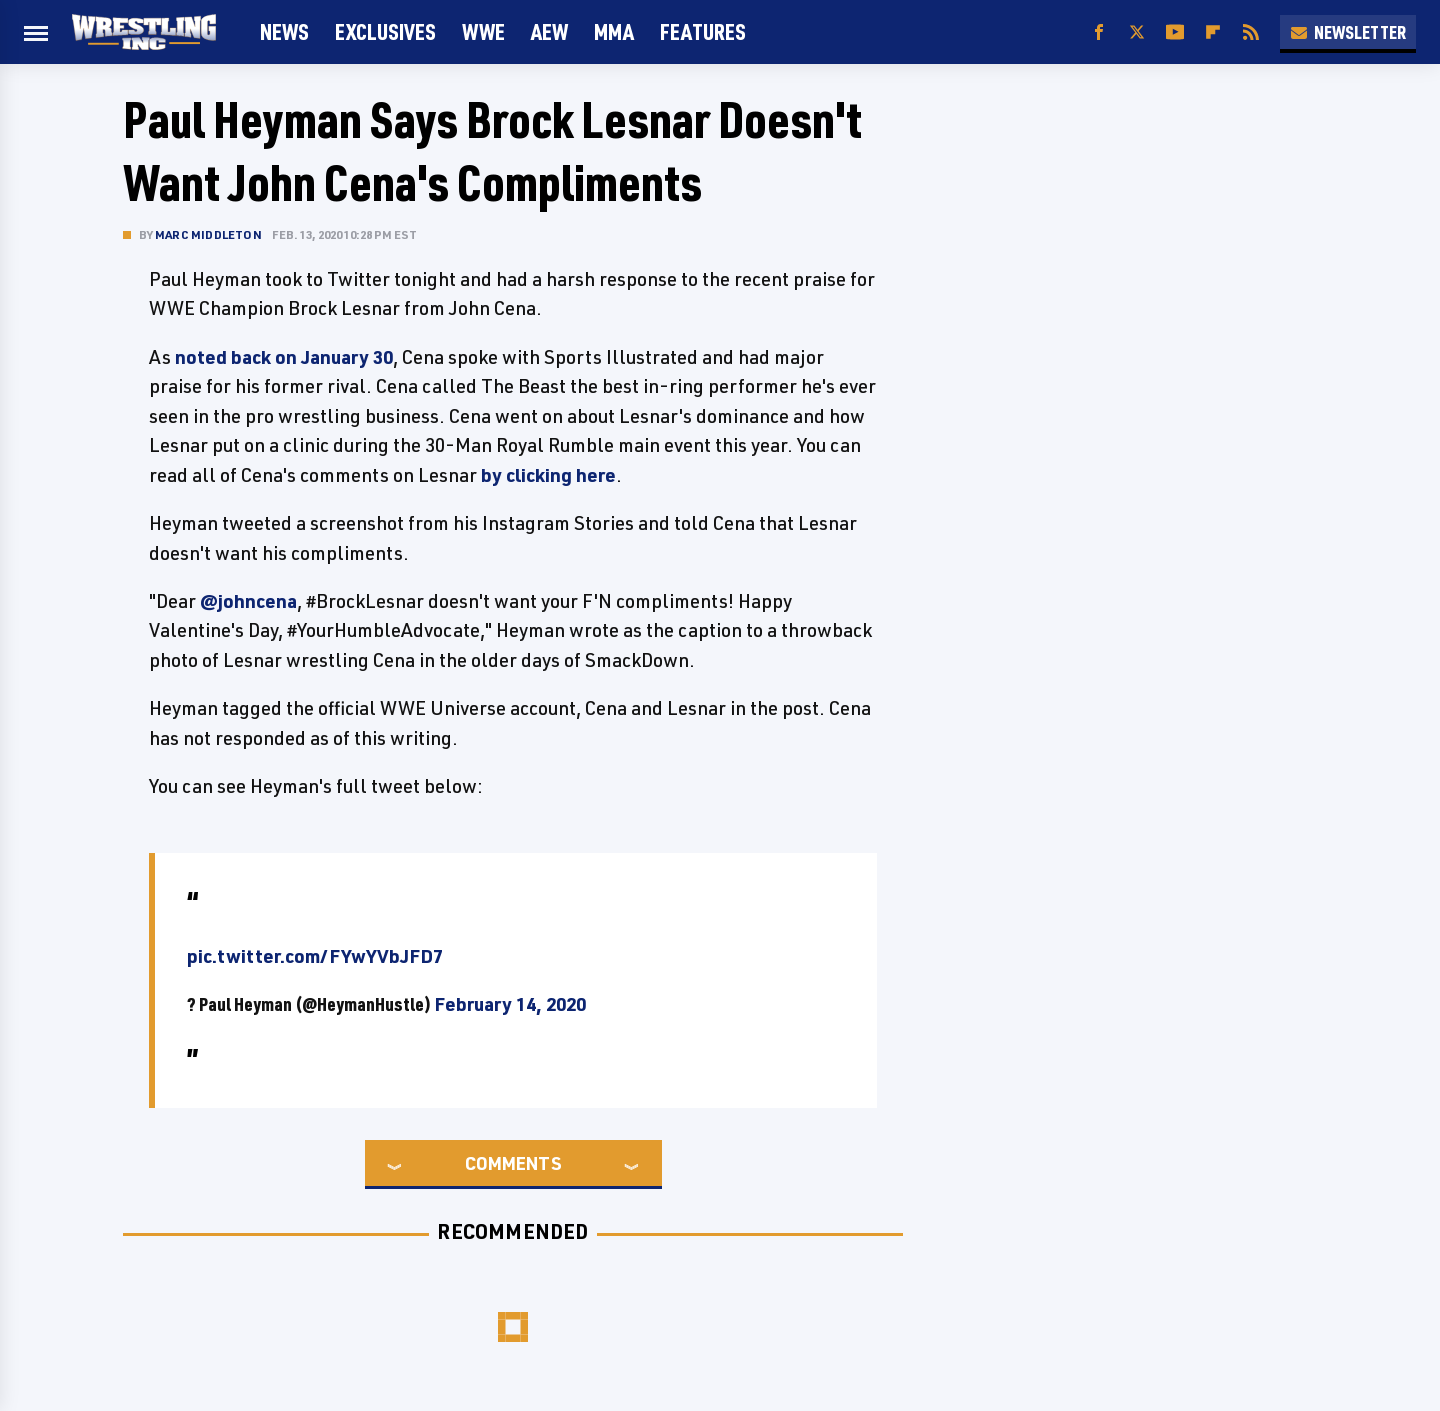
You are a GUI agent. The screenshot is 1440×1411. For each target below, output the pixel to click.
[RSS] (1251, 32)
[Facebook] (1099, 32)
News (284, 31)
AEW (549, 31)
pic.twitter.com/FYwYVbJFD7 (315, 956)
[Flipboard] (1213, 32)
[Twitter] (1137, 32)
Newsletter (1348, 32)
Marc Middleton (208, 234)
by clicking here (548, 475)
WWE (483, 31)
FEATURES (703, 31)
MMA (614, 31)
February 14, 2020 (510, 1004)
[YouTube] (1175, 32)
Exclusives (385, 31)
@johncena (248, 601)
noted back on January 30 (284, 357)
